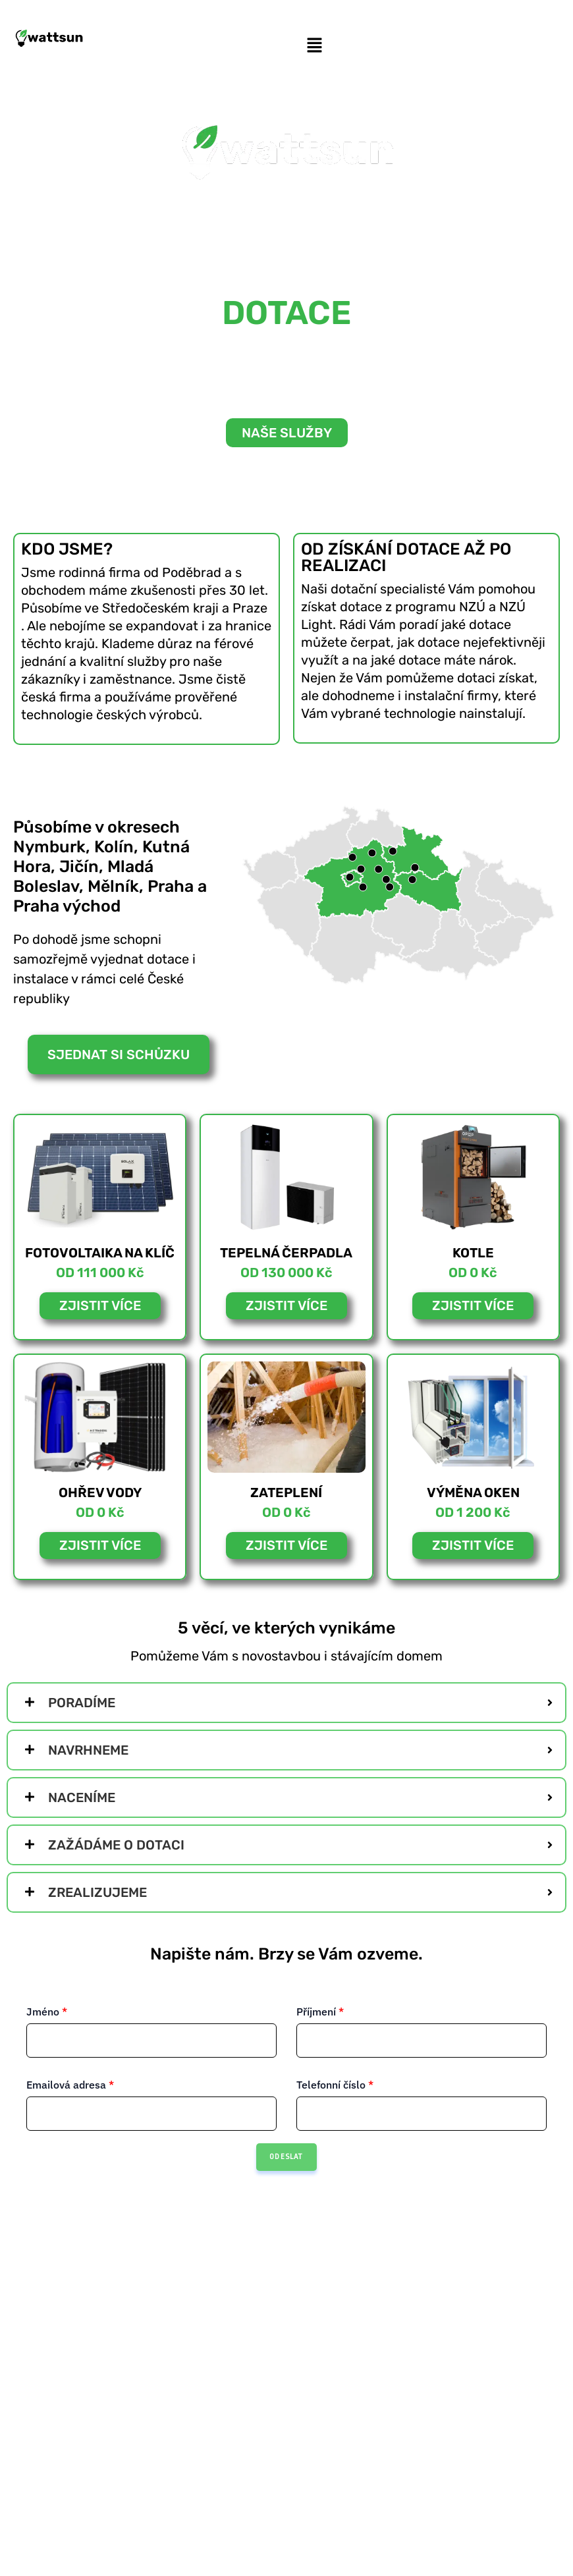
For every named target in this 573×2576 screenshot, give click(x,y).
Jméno (46, 2011)
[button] (314, 46)
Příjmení (320, 2011)
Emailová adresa (70, 2084)
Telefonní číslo (334, 2084)
